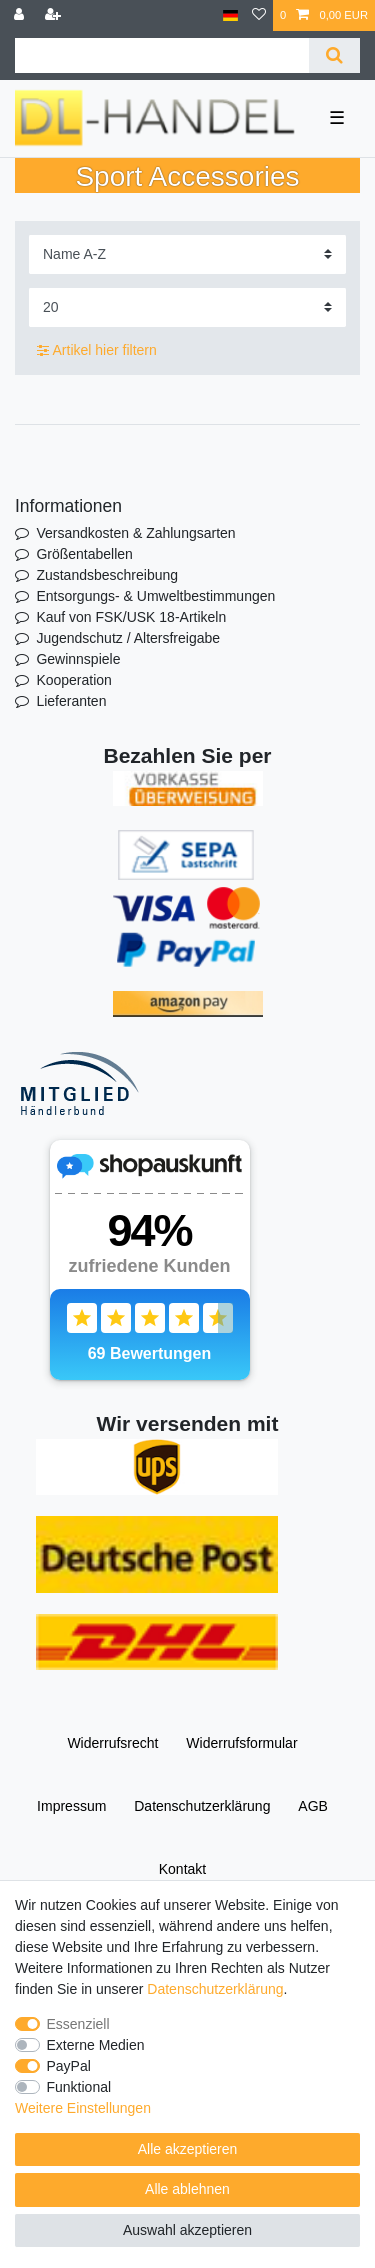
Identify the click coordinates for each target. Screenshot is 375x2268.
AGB (313, 1806)
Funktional (79, 2087)
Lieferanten (71, 701)
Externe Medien (96, 2045)
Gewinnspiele (78, 659)
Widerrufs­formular (241, 1743)
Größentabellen (84, 554)
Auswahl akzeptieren (187, 2230)
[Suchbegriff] (162, 55)
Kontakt (182, 1869)
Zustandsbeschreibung (107, 575)
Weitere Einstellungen (83, 2108)
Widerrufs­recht (112, 1743)
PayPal (69, 2066)
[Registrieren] (55, 15)
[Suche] (334, 55)
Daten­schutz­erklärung (202, 1806)
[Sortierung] (187, 254)
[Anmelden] (21, 15)
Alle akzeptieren (188, 2149)
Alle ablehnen (187, 2189)
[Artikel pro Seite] (187, 307)
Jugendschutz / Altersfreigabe (128, 638)
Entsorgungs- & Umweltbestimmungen (155, 596)
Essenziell (78, 2024)
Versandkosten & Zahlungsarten (135, 533)
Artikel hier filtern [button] (97, 351)
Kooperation (74, 680)
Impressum (71, 1806)
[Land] (230, 15)
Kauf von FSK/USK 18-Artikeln (131, 617)
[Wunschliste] (259, 15)
